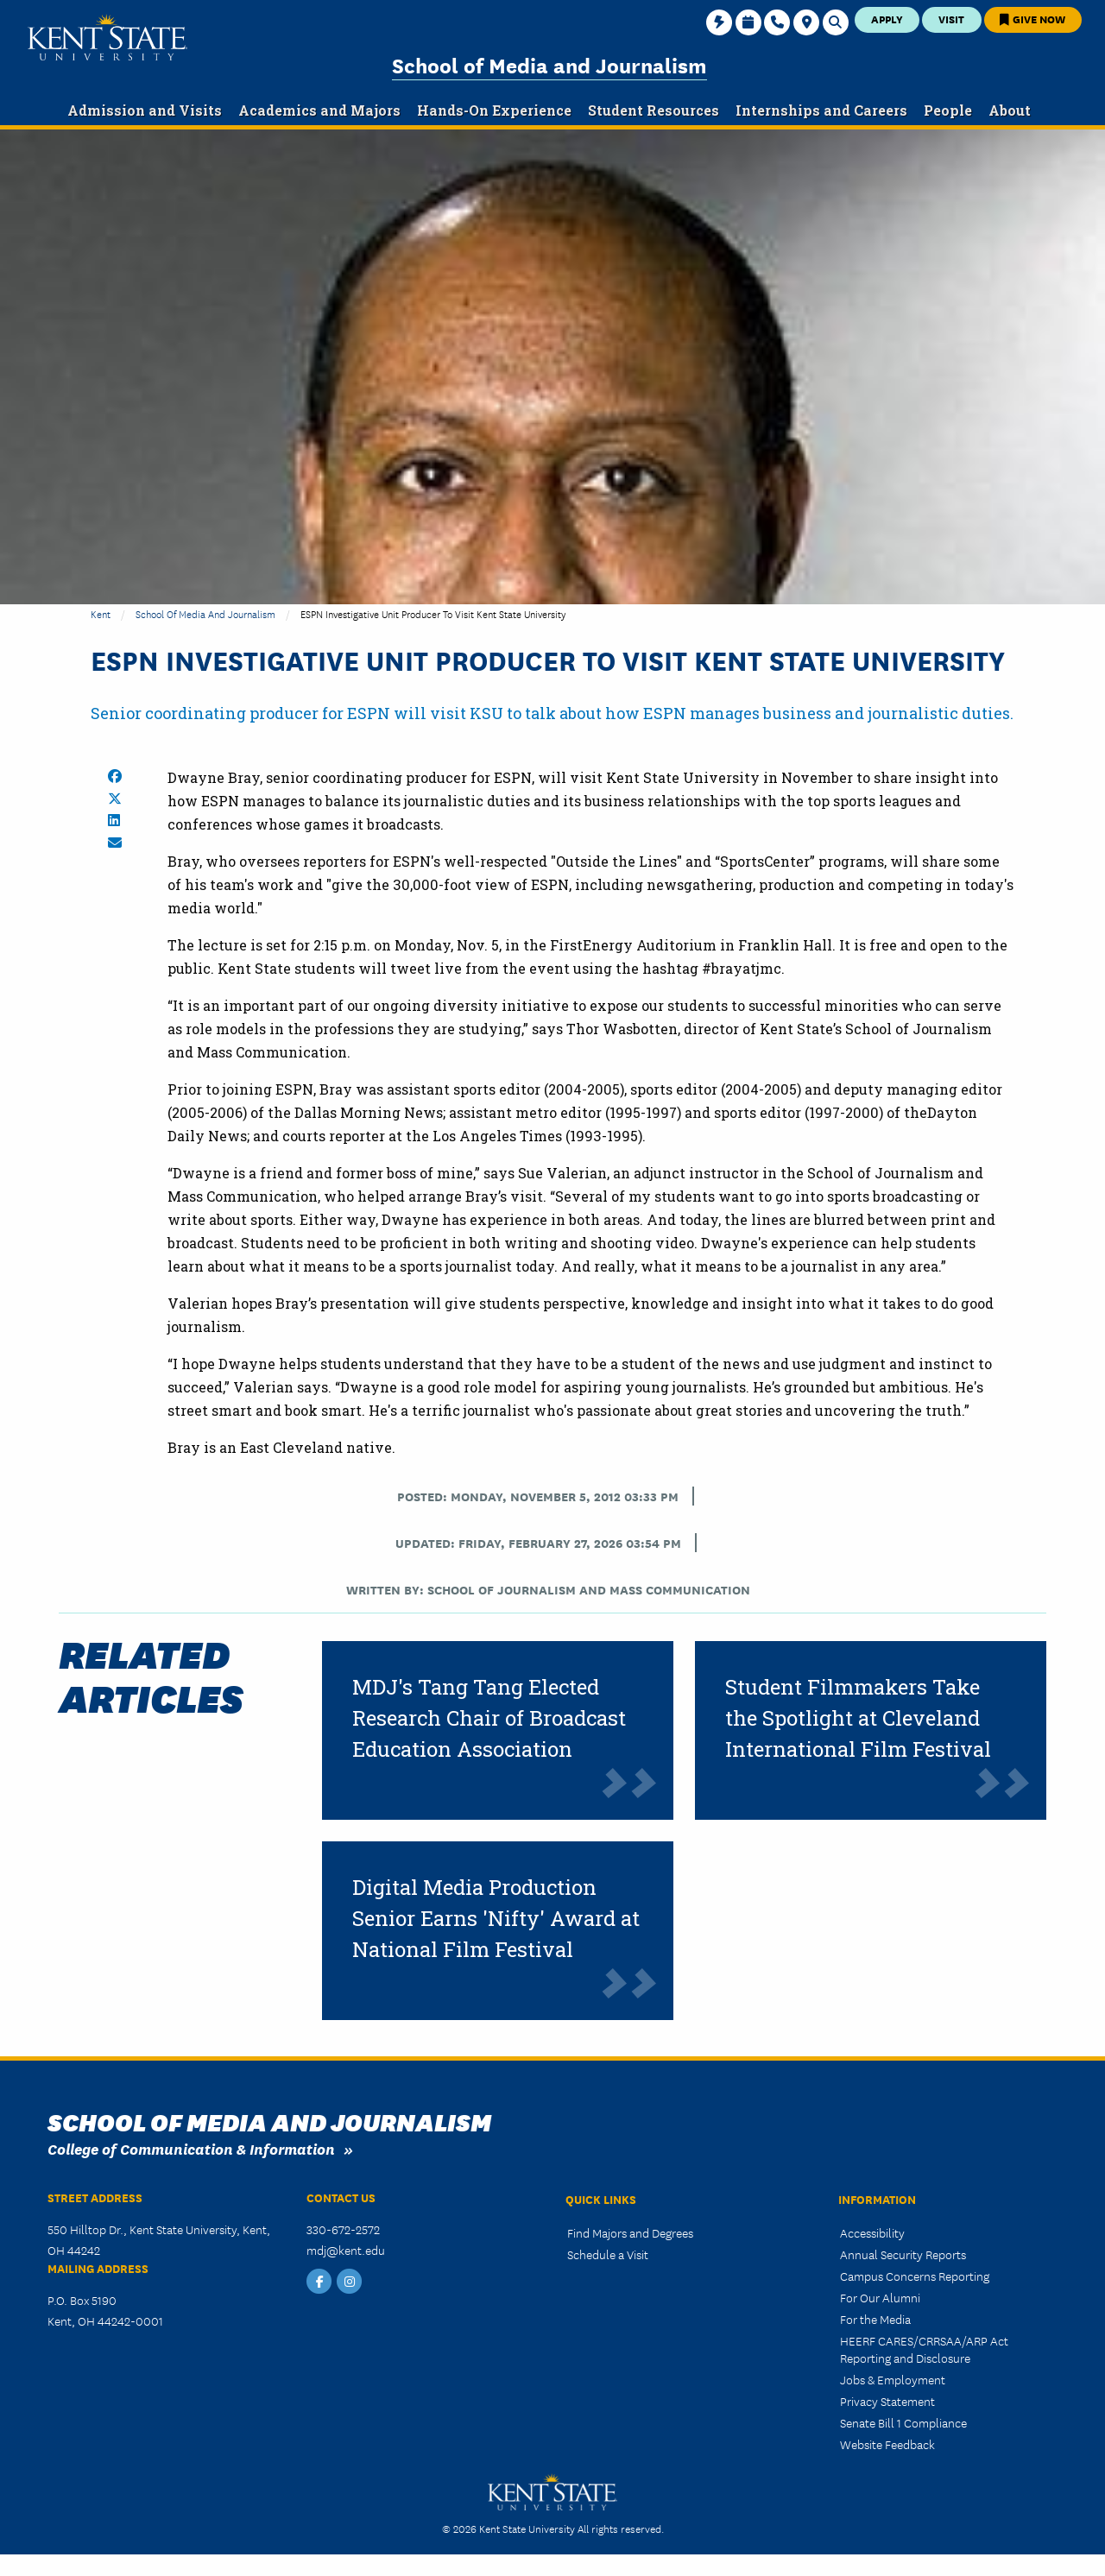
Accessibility (872, 2232)
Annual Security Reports (903, 2254)
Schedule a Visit (607, 2254)
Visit (951, 18)
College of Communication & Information (191, 2148)
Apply (887, 18)
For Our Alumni (880, 2297)
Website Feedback (887, 2443)
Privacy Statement (887, 2400)
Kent (100, 613)
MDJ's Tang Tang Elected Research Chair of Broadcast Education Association (489, 1718)
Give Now (1032, 18)
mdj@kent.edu (345, 2249)
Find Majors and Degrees (630, 2232)
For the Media (875, 2318)
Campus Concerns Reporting (914, 2275)
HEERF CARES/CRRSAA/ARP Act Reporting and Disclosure (924, 2348)
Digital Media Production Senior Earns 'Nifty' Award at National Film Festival (496, 1918)
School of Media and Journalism (549, 64)
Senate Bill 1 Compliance (903, 2422)
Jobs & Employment (892, 2379)
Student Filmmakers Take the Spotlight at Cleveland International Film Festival (858, 1718)
